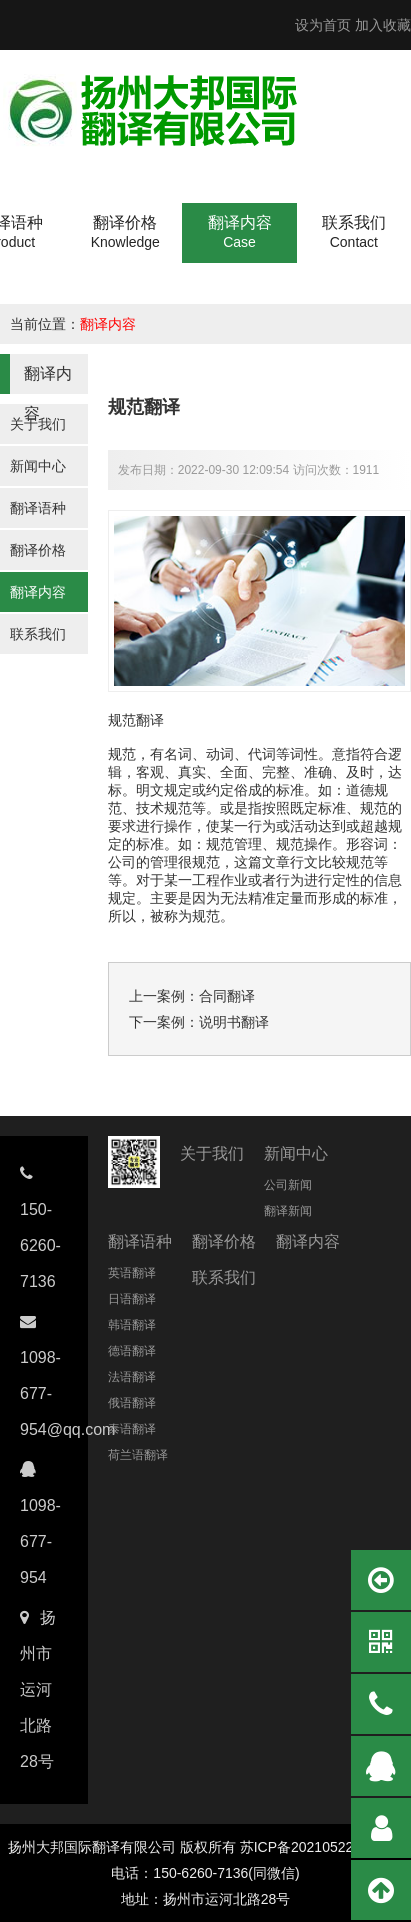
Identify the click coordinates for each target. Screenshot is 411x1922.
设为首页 (323, 25)
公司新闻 (288, 1185)
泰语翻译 (132, 1429)
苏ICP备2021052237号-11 (321, 1847)
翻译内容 (108, 324)
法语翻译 (132, 1377)
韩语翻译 (132, 1325)
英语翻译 (132, 1273)
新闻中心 (38, 466)
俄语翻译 (132, 1403)
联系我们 (38, 634)
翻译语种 (38, 508)
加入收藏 (383, 25)
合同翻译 (227, 996)
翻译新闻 (288, 1211)
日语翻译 (132, 1299)
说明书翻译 (234, 1022)
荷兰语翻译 (138, 1455)
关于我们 (38, 424)
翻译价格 (38, 550)
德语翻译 (132, 1351)
